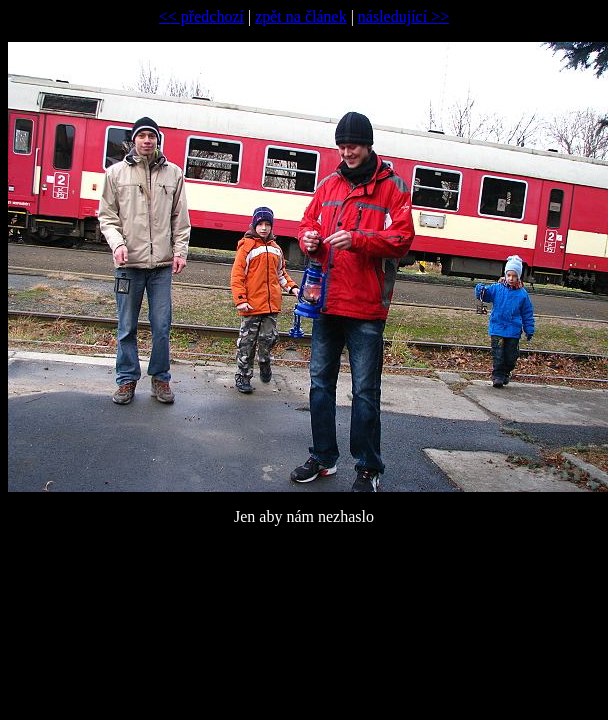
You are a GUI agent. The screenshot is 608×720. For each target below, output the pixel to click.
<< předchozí (201, 16)
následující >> (403, 16)
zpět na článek (301, 16)
